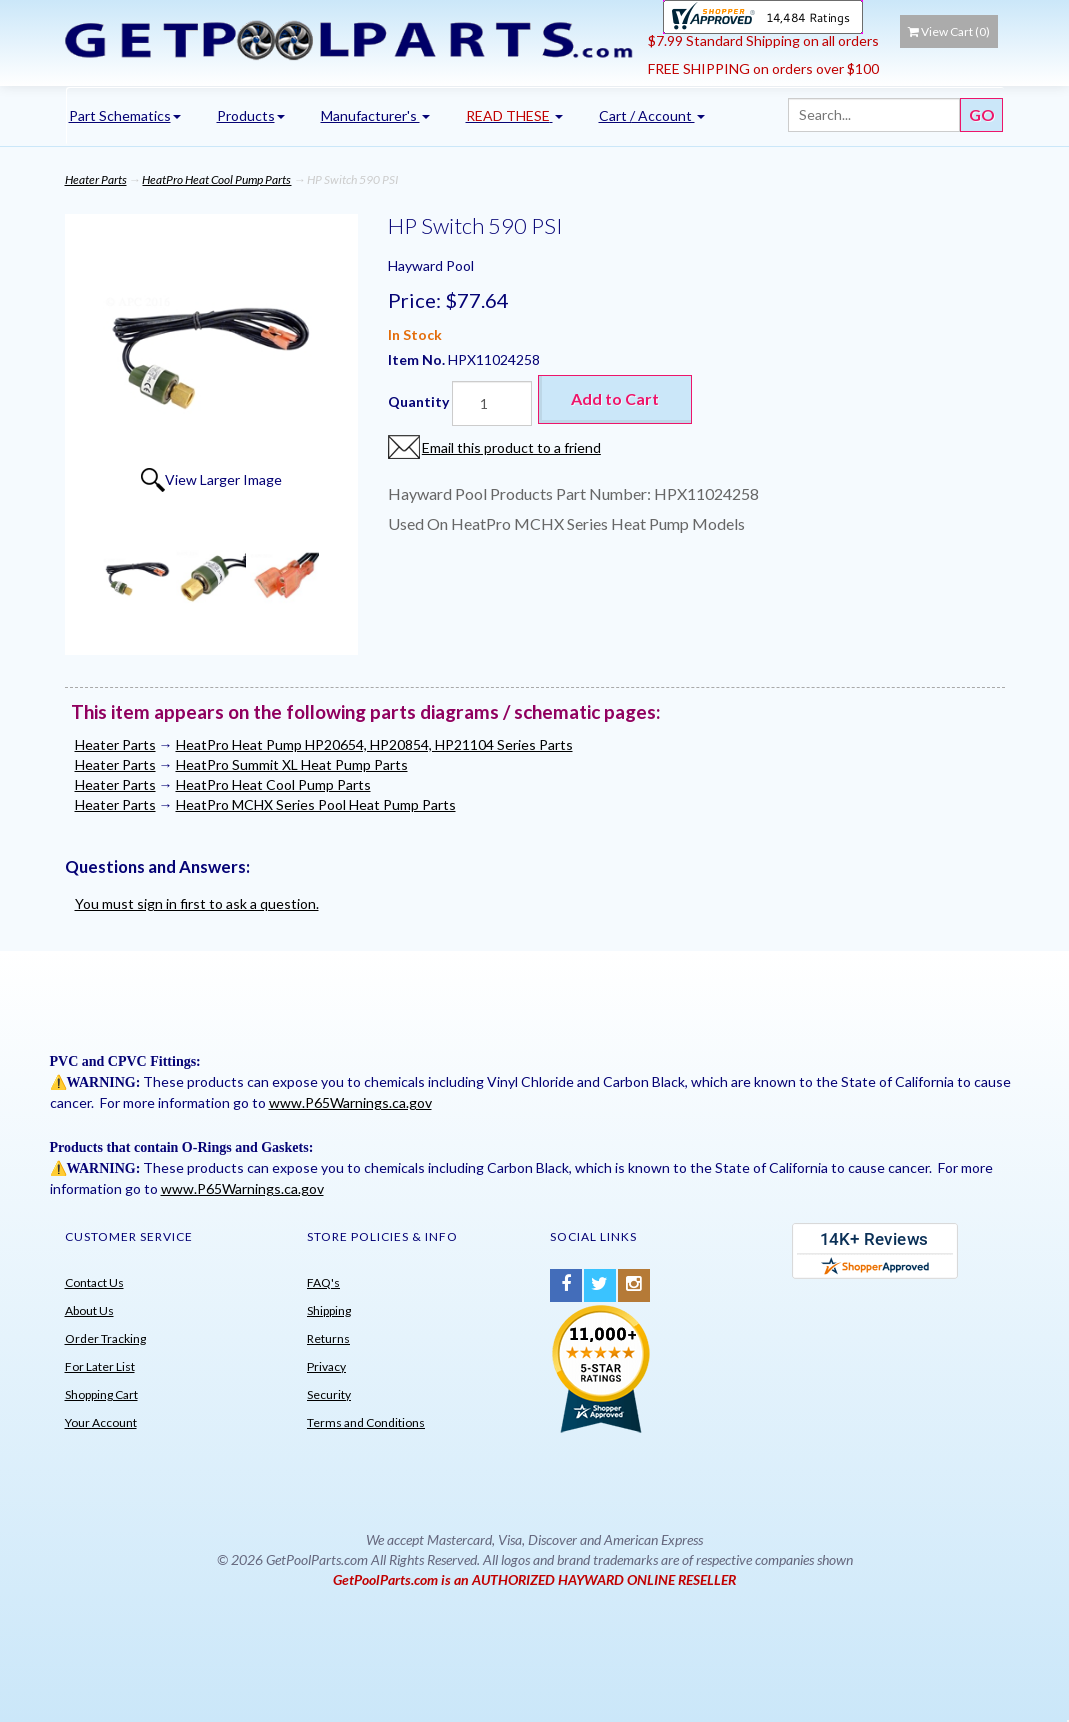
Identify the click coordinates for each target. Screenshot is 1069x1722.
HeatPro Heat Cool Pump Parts (216, 179)
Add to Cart (615, 398)
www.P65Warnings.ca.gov (350, 1102)
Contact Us (94, 1282)
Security (329, 1394)
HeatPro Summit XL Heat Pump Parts (292, 764)
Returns (328, 1338)
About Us (89, 1310)
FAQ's (323, 1282)
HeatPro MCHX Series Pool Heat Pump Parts (316, 804)
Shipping (329, 1310)
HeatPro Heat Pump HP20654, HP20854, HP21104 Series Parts (374, 744)
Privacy (326, 1366)
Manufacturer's (375, 115)
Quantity (418, 401)
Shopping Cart (101, 1394)
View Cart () (949, 31)
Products (251, 115)
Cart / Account (652, 115)
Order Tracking (105, 1338)
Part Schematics (125, 115)
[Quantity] (492, 403)
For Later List (100, 1366)
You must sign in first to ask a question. (197, 903)
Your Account (101, 1422)
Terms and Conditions (366, 1422)
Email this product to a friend (511, 447)
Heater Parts (96, 179)
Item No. (418, 359)
